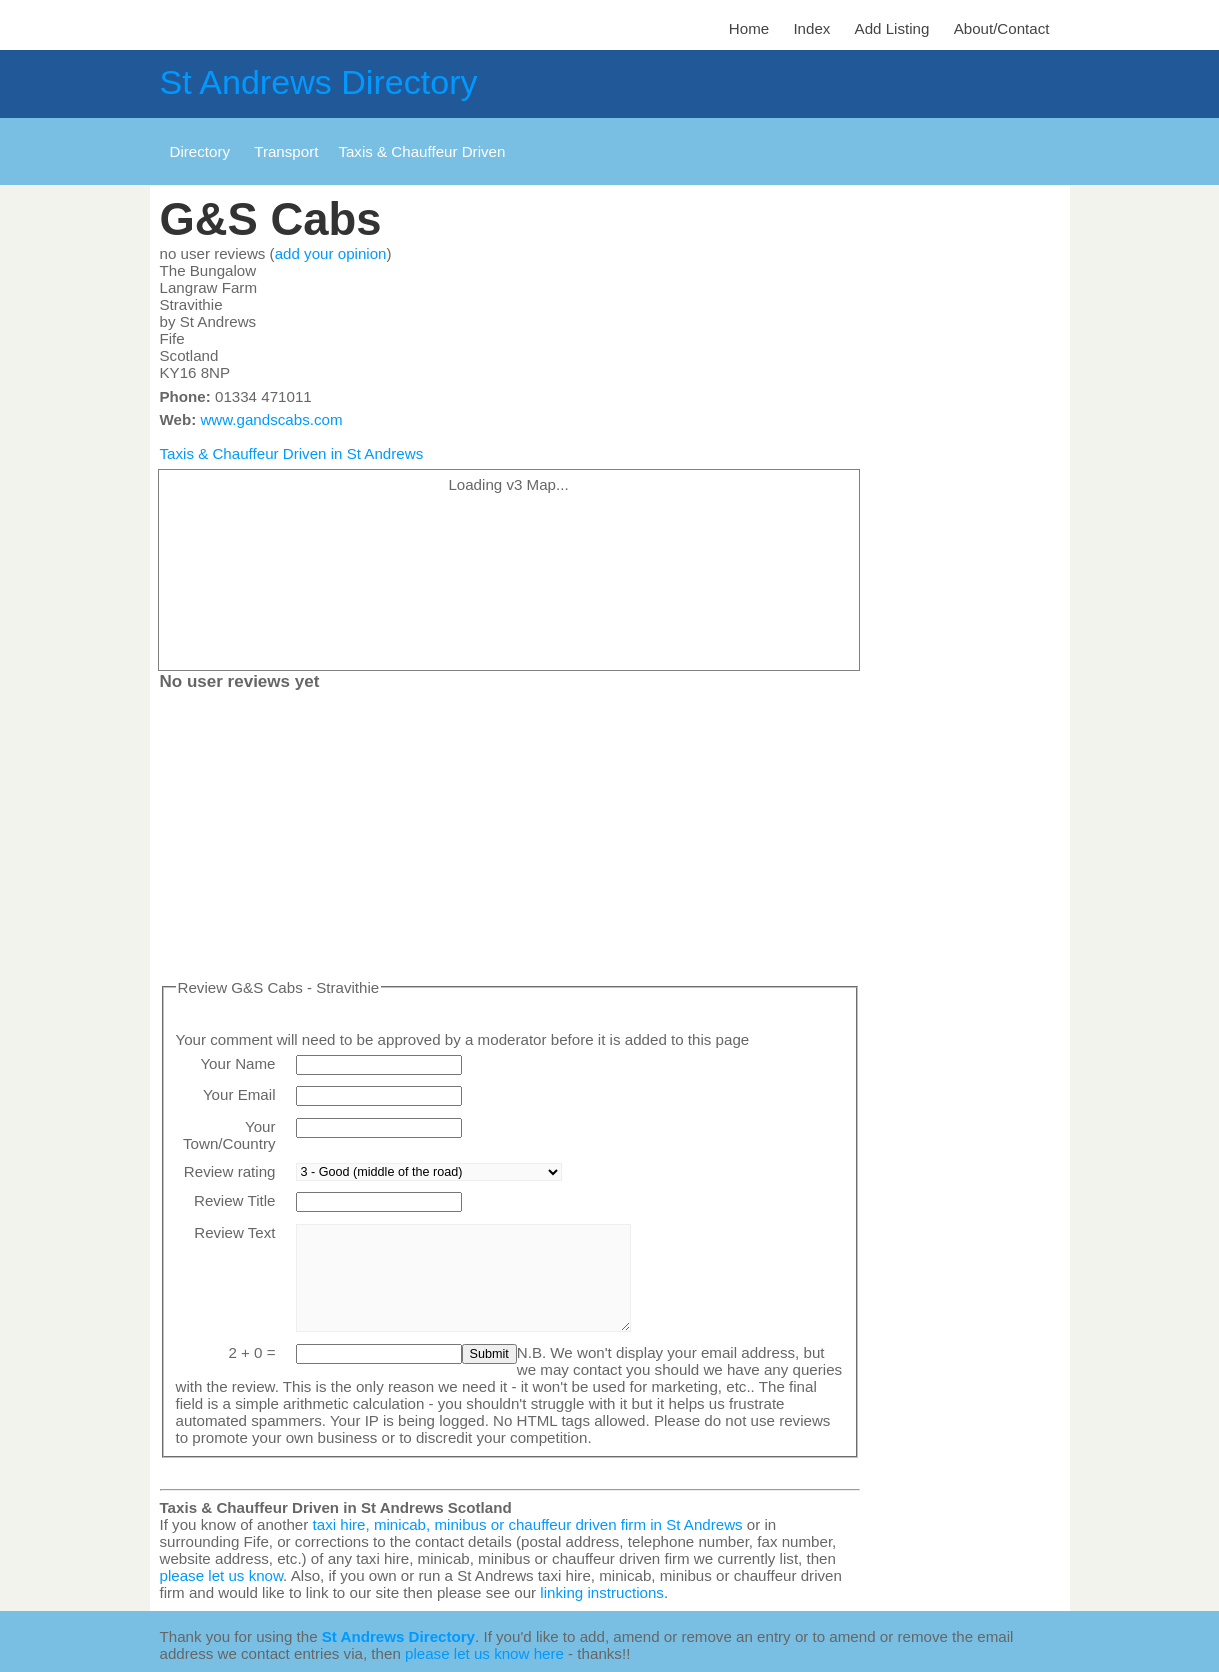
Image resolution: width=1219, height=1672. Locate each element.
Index (811, 28)
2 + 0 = (251, 1352)
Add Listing (892, 28)
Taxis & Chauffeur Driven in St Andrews (292, 453)
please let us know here (484, 1653)
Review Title (235, 1200)
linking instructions (602, 1592)
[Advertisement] (510, 839)
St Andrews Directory (319, 82)
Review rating (230, 1171)
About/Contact (1002, 28)
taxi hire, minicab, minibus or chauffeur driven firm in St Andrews (528, 1524)
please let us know (222, 1575)
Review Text (234, 1232)
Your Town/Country (229, 1135)
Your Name (237, 1063)
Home (749, 28)
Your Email (239, 1094)
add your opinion (331, 253)
